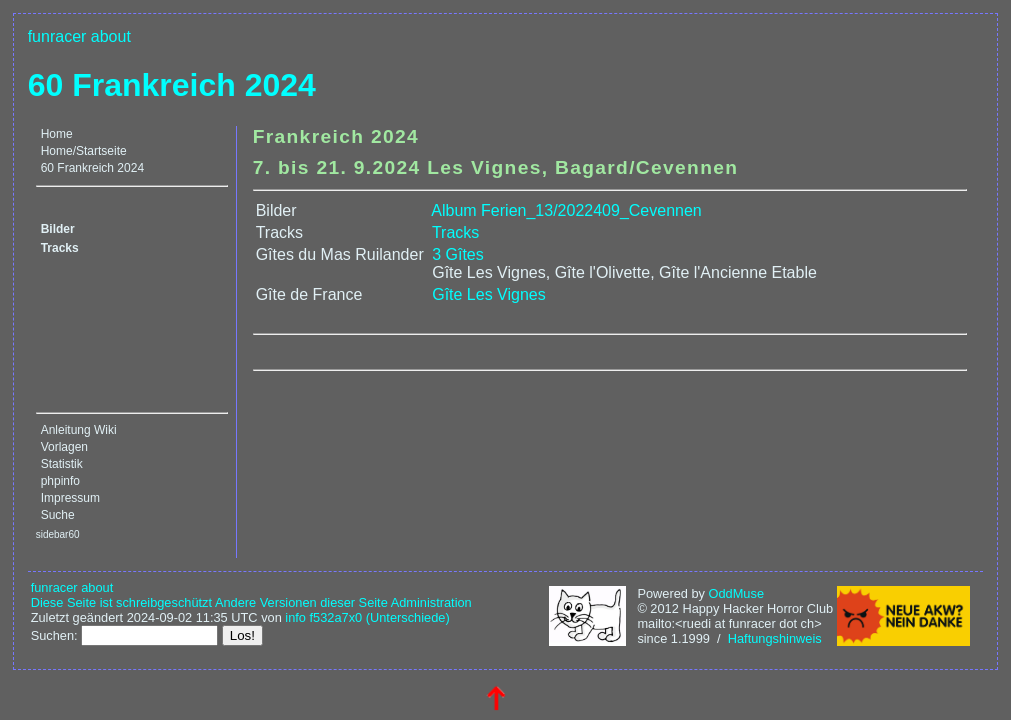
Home (57, 134)
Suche (58, 515)
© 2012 (657, 608)
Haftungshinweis (775, 638)
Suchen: (54, 635)
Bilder (58, 229)
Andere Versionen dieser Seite (301, 602)
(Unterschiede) (408, 617)
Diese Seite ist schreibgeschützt (121, 602)
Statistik (62, 464)
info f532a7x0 (323, 617)
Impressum (70, 498)
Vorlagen (64, 447)
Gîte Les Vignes (489, 294)
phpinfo (60, 481)
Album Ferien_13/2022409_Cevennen (566, 210)
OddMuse (736, 593)
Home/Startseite (84, 151)
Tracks (60, 248)
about (111, 36)
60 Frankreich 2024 (172, 85)
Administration (431, 602)
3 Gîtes (458, 254)
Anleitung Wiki (79, 430)
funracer (57, 36)
